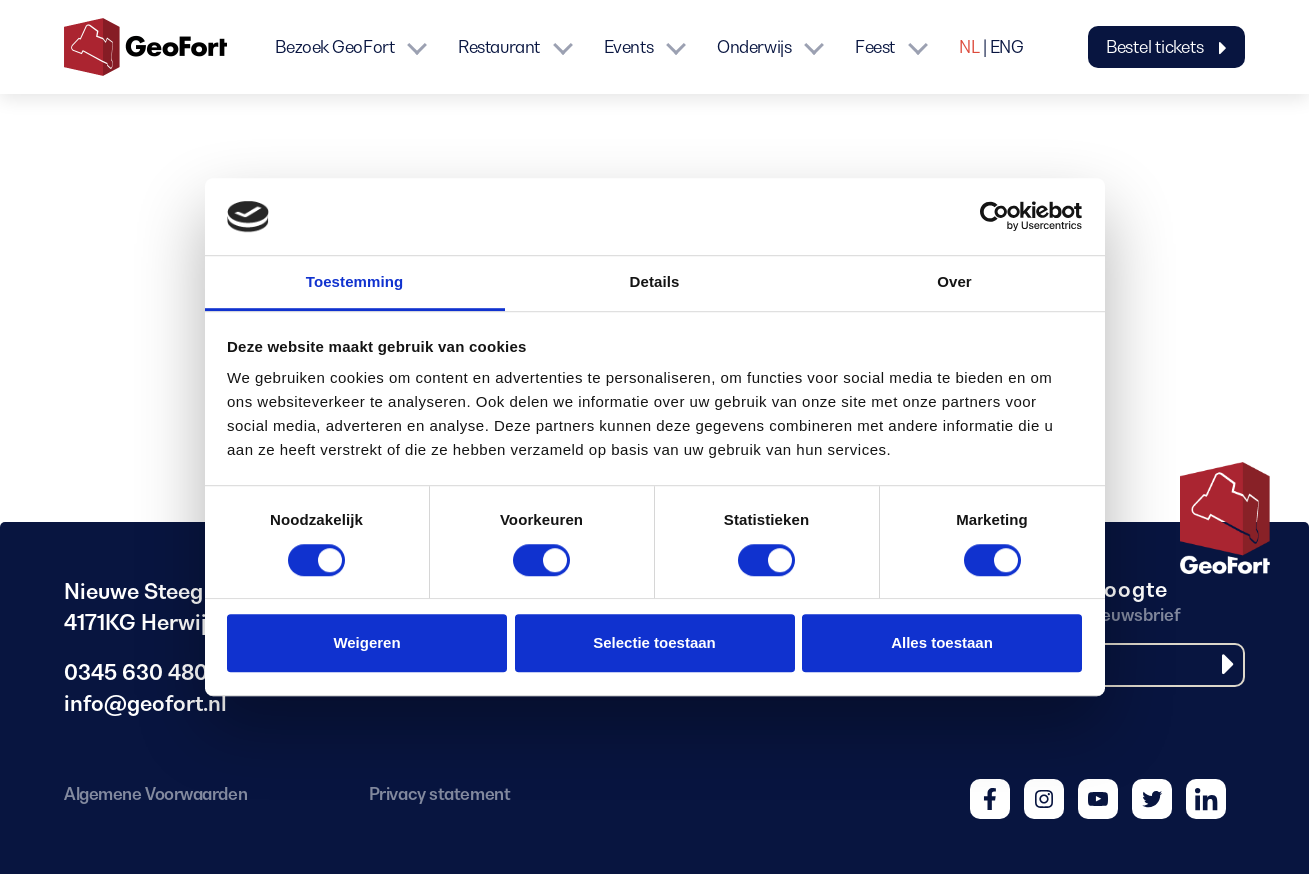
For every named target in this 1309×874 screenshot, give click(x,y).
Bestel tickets (1166, 47)
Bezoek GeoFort (334, 47)
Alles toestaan (942, 642)
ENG (1007, 47)
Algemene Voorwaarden (155, 794)
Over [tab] (954, 281)
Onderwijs (754, 47)
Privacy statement (439, 794)
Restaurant (499, 47)
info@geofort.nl (145, 703)
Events (628, 47)
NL (969, 47)
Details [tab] (655, 281)
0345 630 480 (136, 672)
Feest (875, 47)
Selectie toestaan (654, 642)
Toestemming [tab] (355, 281)
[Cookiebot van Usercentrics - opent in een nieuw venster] (994, 217)
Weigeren (366, 642)
